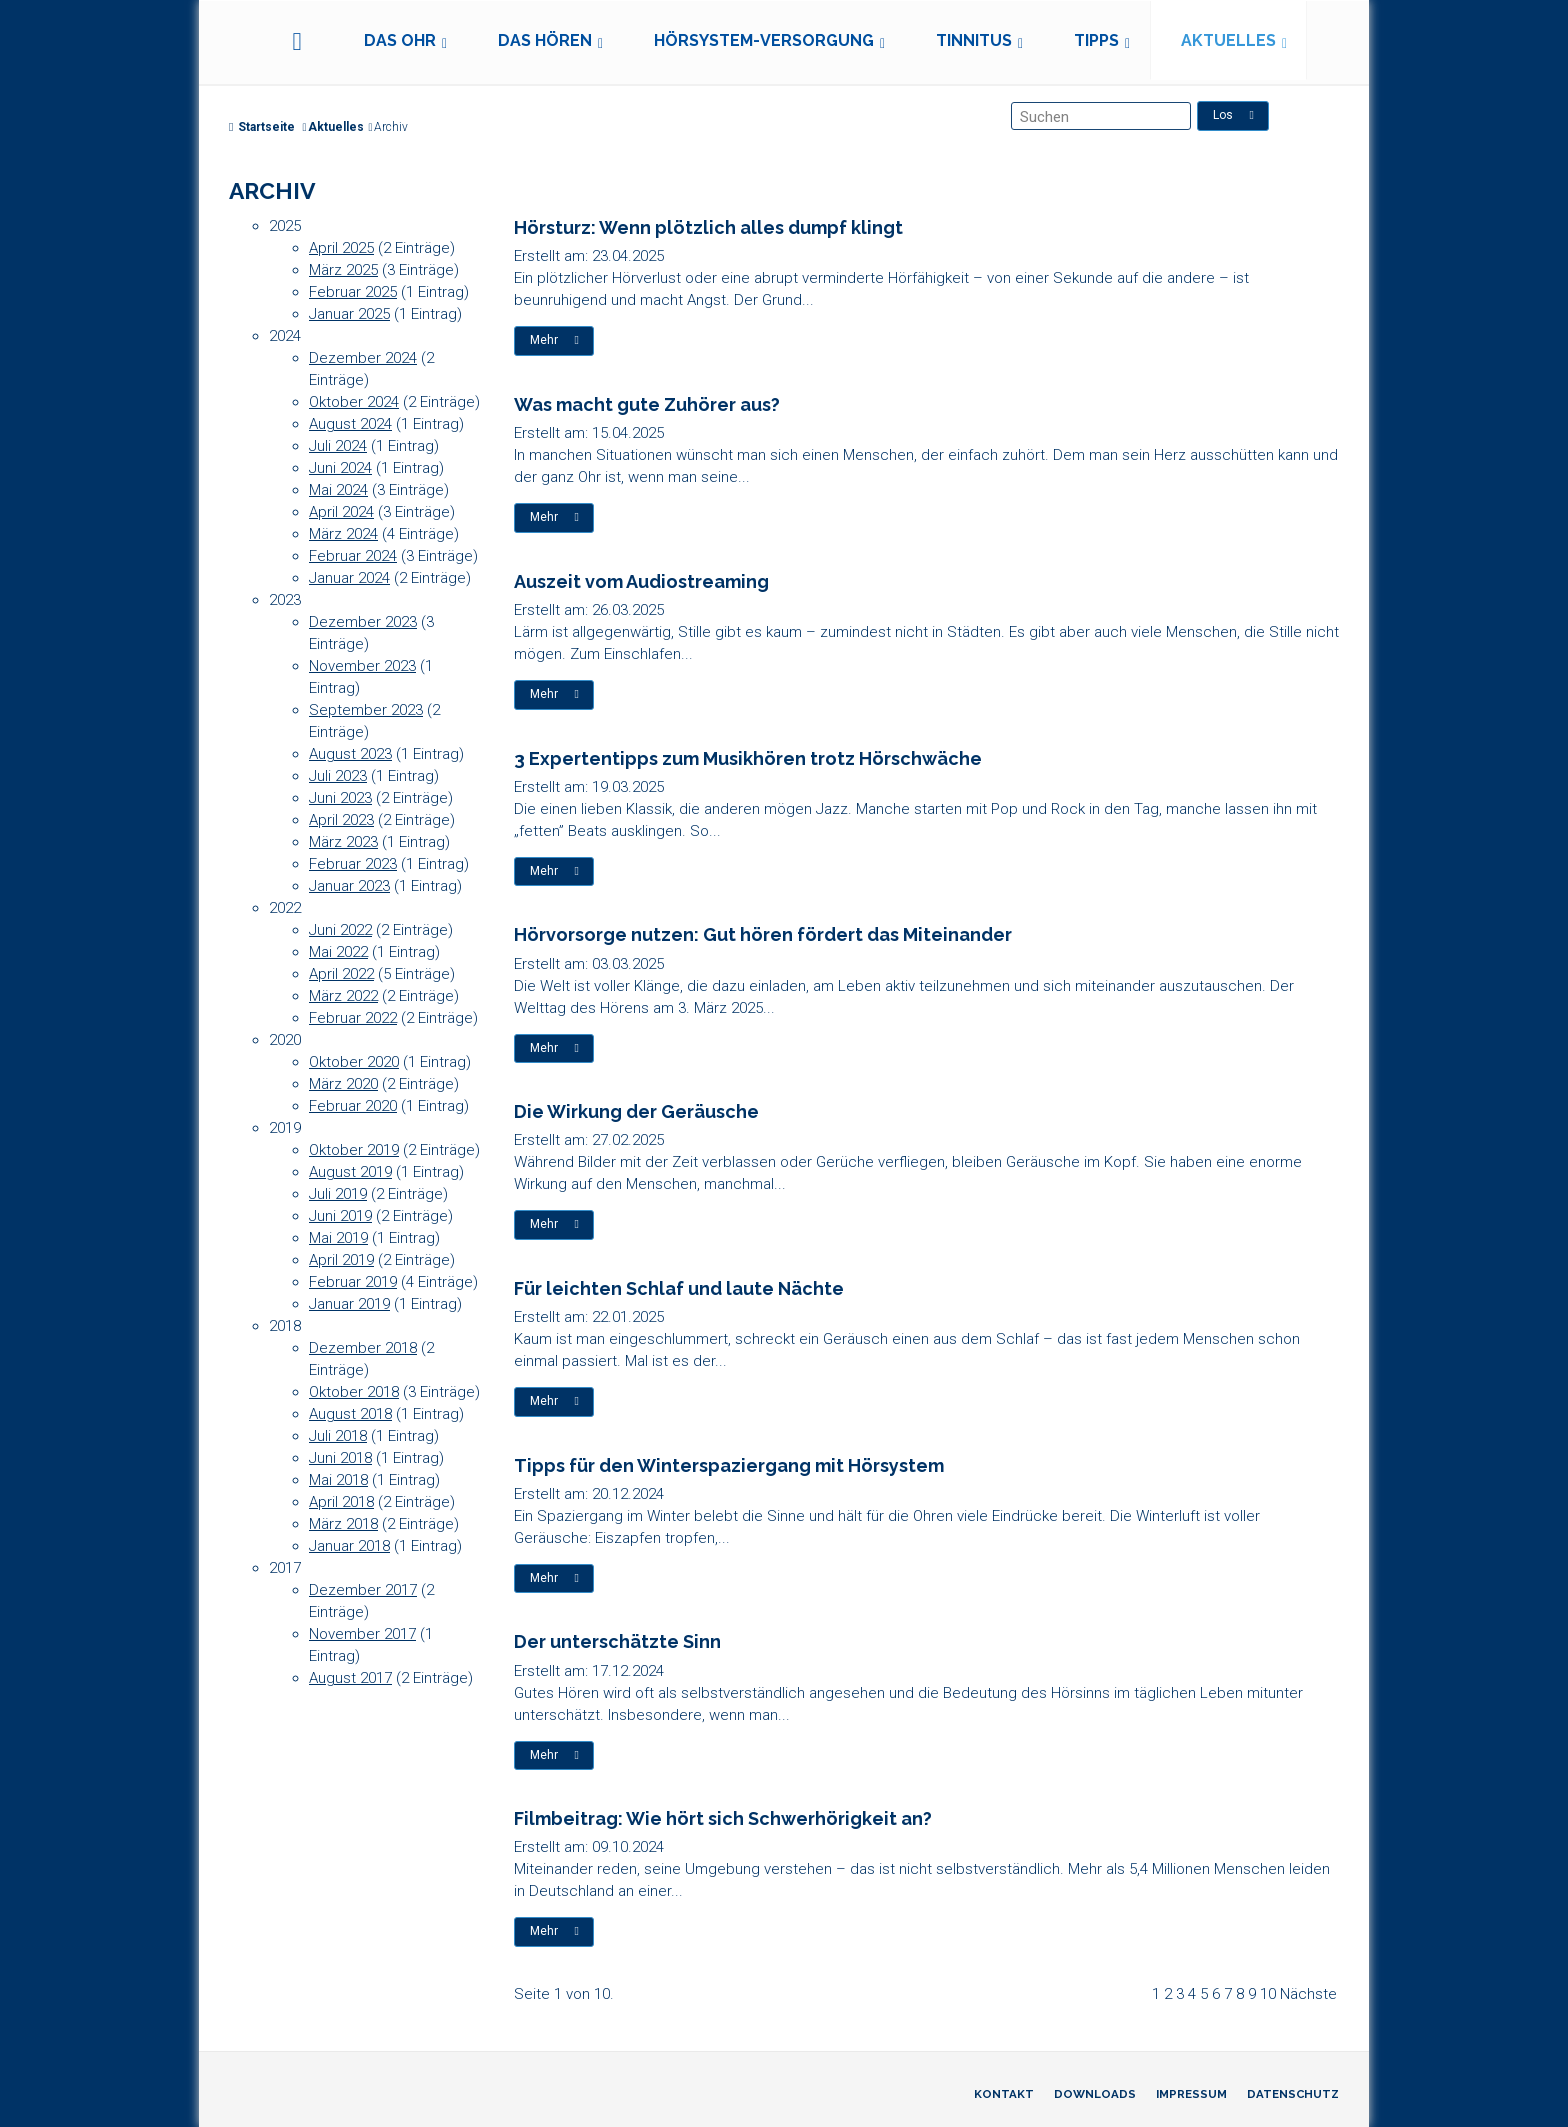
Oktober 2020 (354, 1062)
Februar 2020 (353, 1106)
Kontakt (1004, 2094)
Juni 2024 (340, 468)
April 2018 (341, 1502)
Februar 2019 (353, 1282)
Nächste (1308, 1994)
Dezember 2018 (363, 1348)
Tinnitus (974, 40)
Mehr (554, 340)
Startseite (262, 127)
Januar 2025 (349, 314)
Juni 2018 (340, 1458)
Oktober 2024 (354, 402)
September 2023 (366, 710)
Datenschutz (1293, 2094)
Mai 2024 (338, 490)
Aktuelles (1228, 40)
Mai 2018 (338, 1480)
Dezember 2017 (363, 1590)
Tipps (1096, 40)
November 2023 (362, 666)
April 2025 (341, 248)
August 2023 (350, 754)
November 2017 (362, 1634)
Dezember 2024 (363, 358)
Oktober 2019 (354, 1150)
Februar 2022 (353, 1018)
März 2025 (343, 270)
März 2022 (343, 996)
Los (1233, 115)
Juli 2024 (338, 446)
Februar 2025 (353, 292)
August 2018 (350, 1414)
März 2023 (343, 842)
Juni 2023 (340, 798)
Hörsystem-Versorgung (764, 40)
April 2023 (341, 820)
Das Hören (545, 40)
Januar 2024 (349, 578)
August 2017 (350, 1678)
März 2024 (343, 534)
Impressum (1191, 2094)
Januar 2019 (349, 1304)
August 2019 (350, 1172)
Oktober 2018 (354, 1392)
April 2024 (341, 512)
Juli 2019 (338, 1194)
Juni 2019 (340, 1216)
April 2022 (341, 974)
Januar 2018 (349, 1546)
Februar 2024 (353, 556)
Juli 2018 (338, 1436)
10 (1268, 1994)
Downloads (1095, 2094)
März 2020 (343, 1084)
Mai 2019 (338, 1238)
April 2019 (341, 1260)
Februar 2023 (353, 864)
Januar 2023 (349, 886)
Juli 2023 (338, 776)
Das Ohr (400, 40)
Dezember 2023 (363, 622)
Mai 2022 (338, 952)
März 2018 (343, 1524)
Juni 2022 (340, 930)
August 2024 (350, 424)
